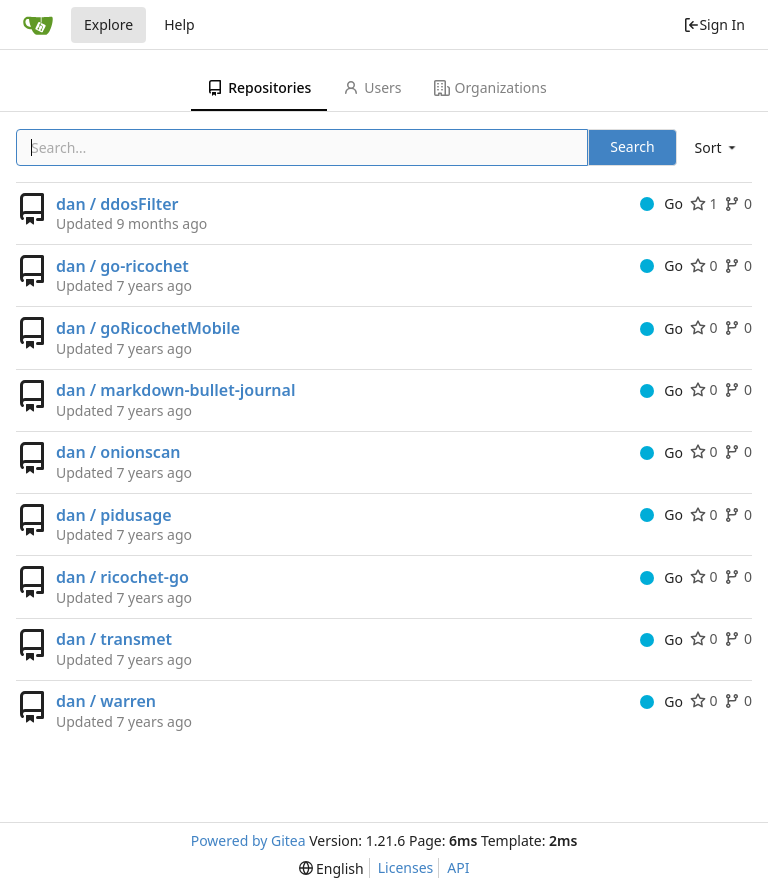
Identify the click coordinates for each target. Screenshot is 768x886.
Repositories (259, 87)
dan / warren (106, 701)
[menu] (717, 147)
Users (372, 87)
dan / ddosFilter (117, 204)
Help (179, 24)
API (458, 867)
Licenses (406, 867)
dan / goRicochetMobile (148, 328)
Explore (108, 24)
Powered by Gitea (248, 840)
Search (632, 146)
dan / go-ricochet (122, 266)
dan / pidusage (114, 515)
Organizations (490, 87)
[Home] (38, 25)
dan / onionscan (118, 452)
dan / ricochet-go (122, 577)
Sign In (714, 24)
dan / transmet (114, 639)
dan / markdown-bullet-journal (175, 390)
